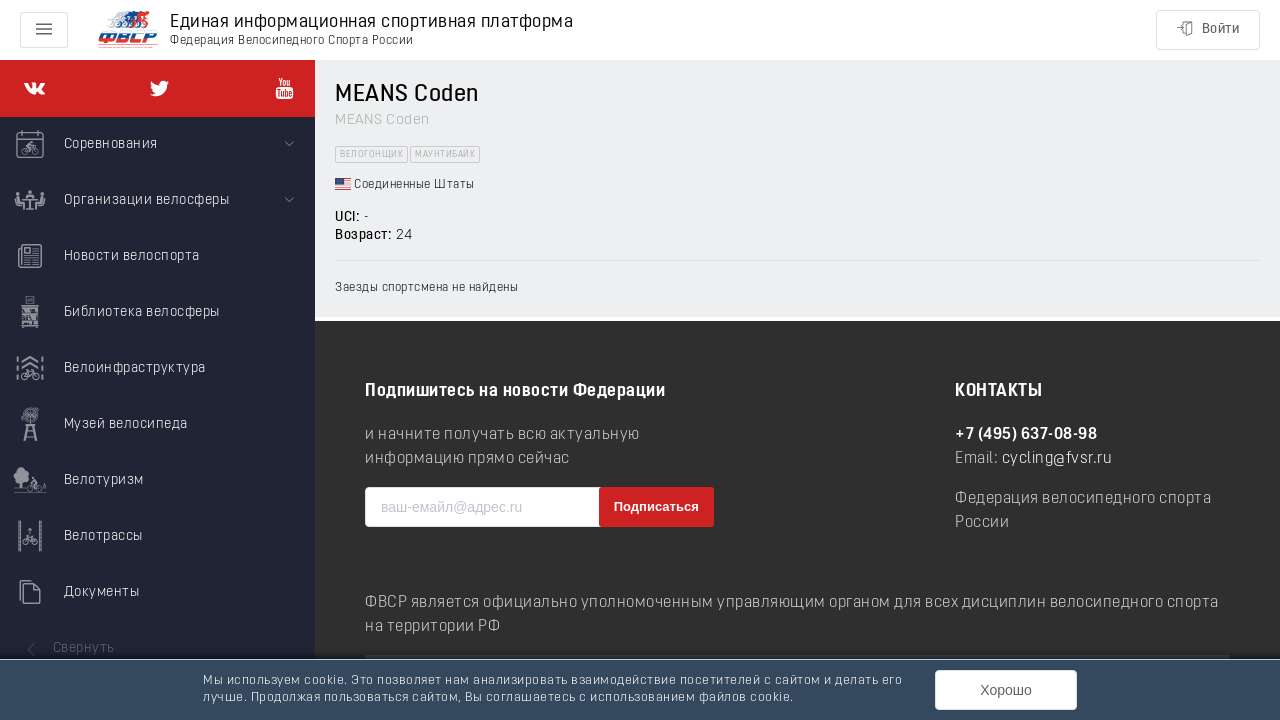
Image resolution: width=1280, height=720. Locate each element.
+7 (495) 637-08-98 (1026, 435)
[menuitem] (157, 145)
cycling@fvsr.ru (1057, 459)
